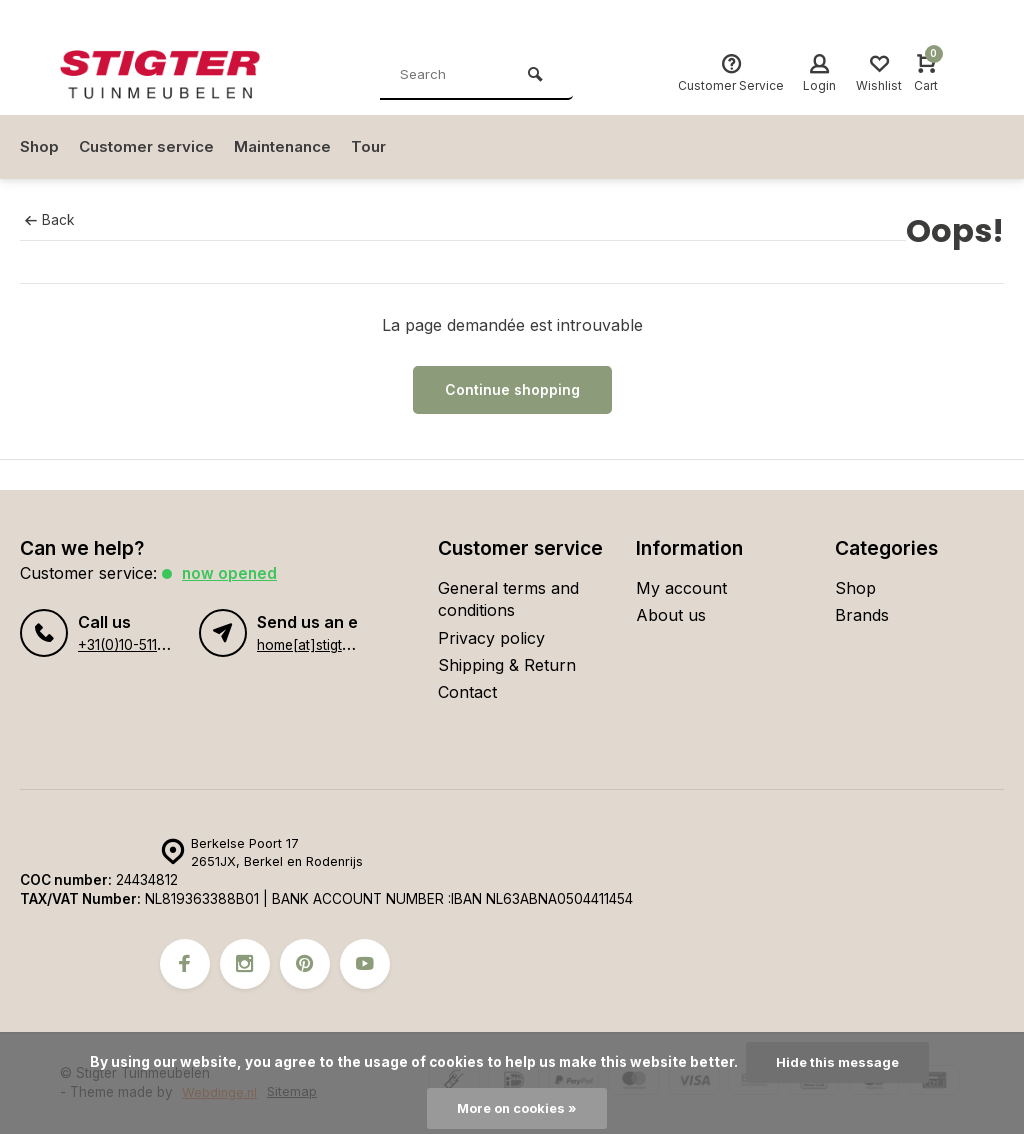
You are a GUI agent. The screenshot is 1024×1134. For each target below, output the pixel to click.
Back (49, 220)
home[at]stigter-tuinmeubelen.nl (357, 645)
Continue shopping (512, 389)
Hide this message (837, 1061)
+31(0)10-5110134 (132, 645)
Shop (40, 147)
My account (681, 588)
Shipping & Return (507, 665)
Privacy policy (491, 638)
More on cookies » (517, 1108)
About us (671, 615)
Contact (467, 692)
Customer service (150, 147)
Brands (862, 615)
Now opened (230, 573)
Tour (383, 147)
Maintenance (293, 147)
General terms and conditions (508, 599)
